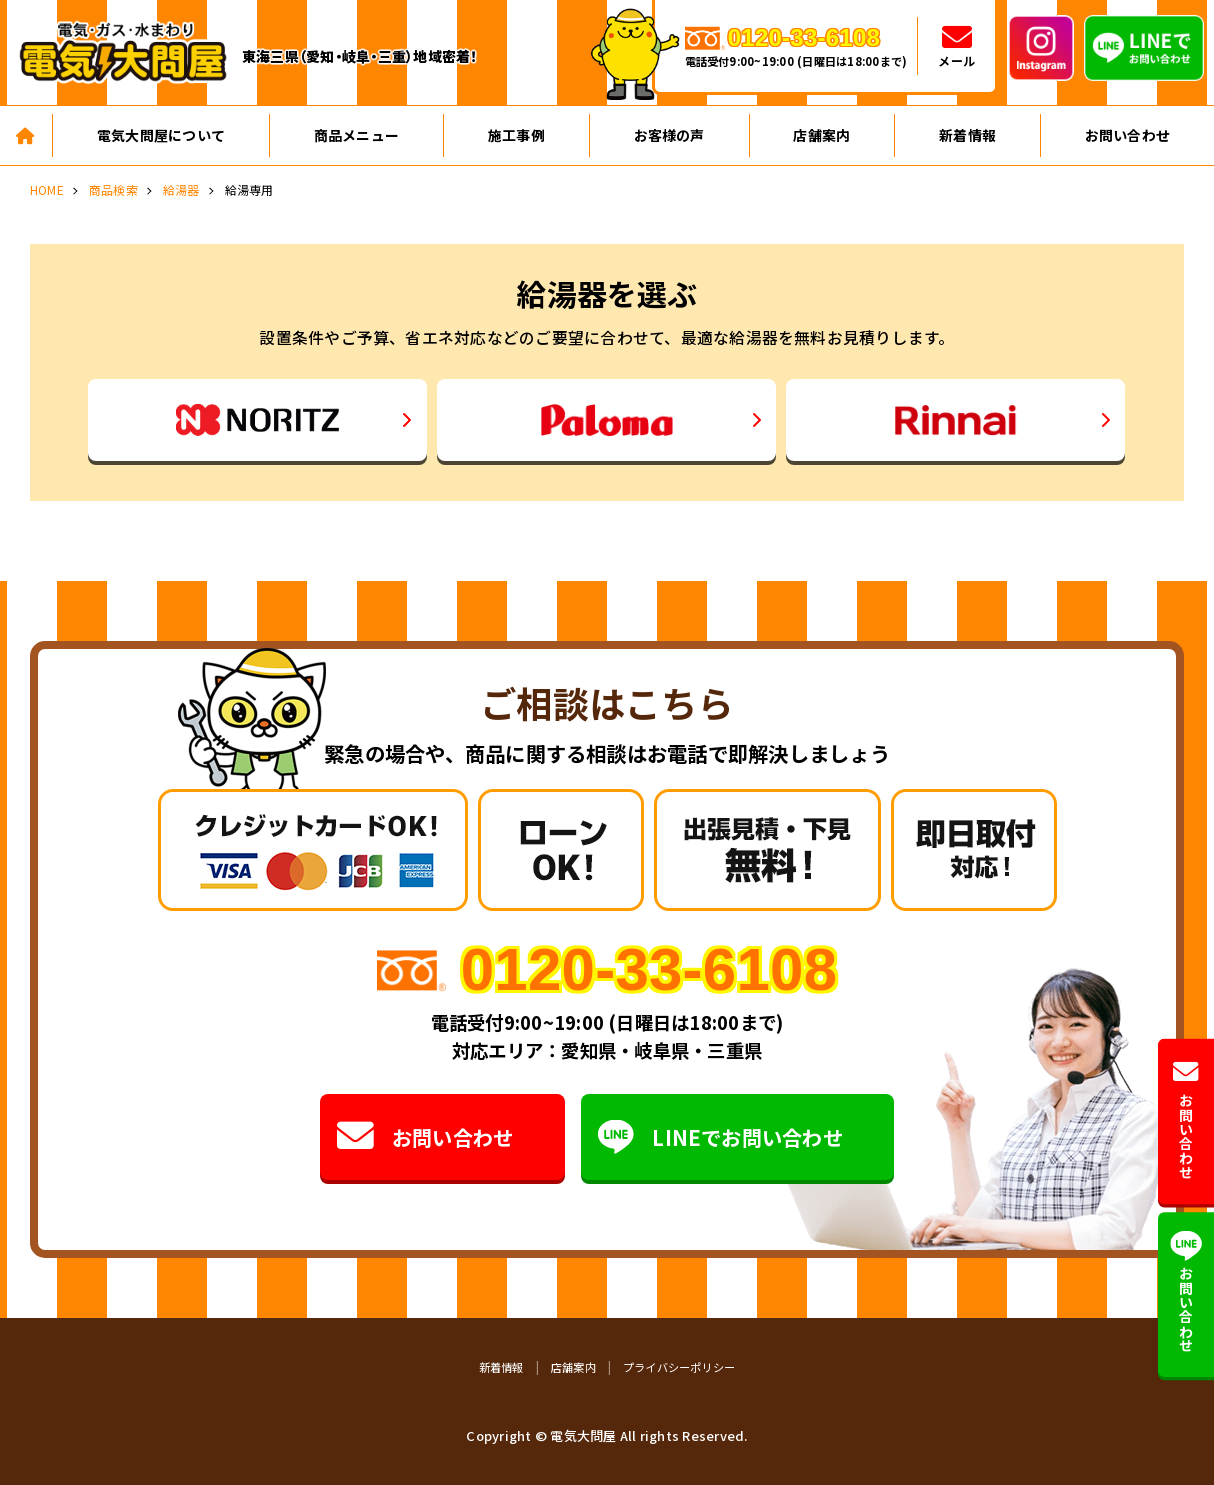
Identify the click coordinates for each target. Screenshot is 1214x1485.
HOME (47, 189)
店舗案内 (821, 135)
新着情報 (967, 135)
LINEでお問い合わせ (720, 1137)
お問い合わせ (425, 1137)
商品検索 (113, 189)
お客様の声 (669, 135)
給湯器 (181, 189)
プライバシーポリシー (679, 1367)
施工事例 (516, 135)
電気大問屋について (161, 135)
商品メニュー (356, 135)
